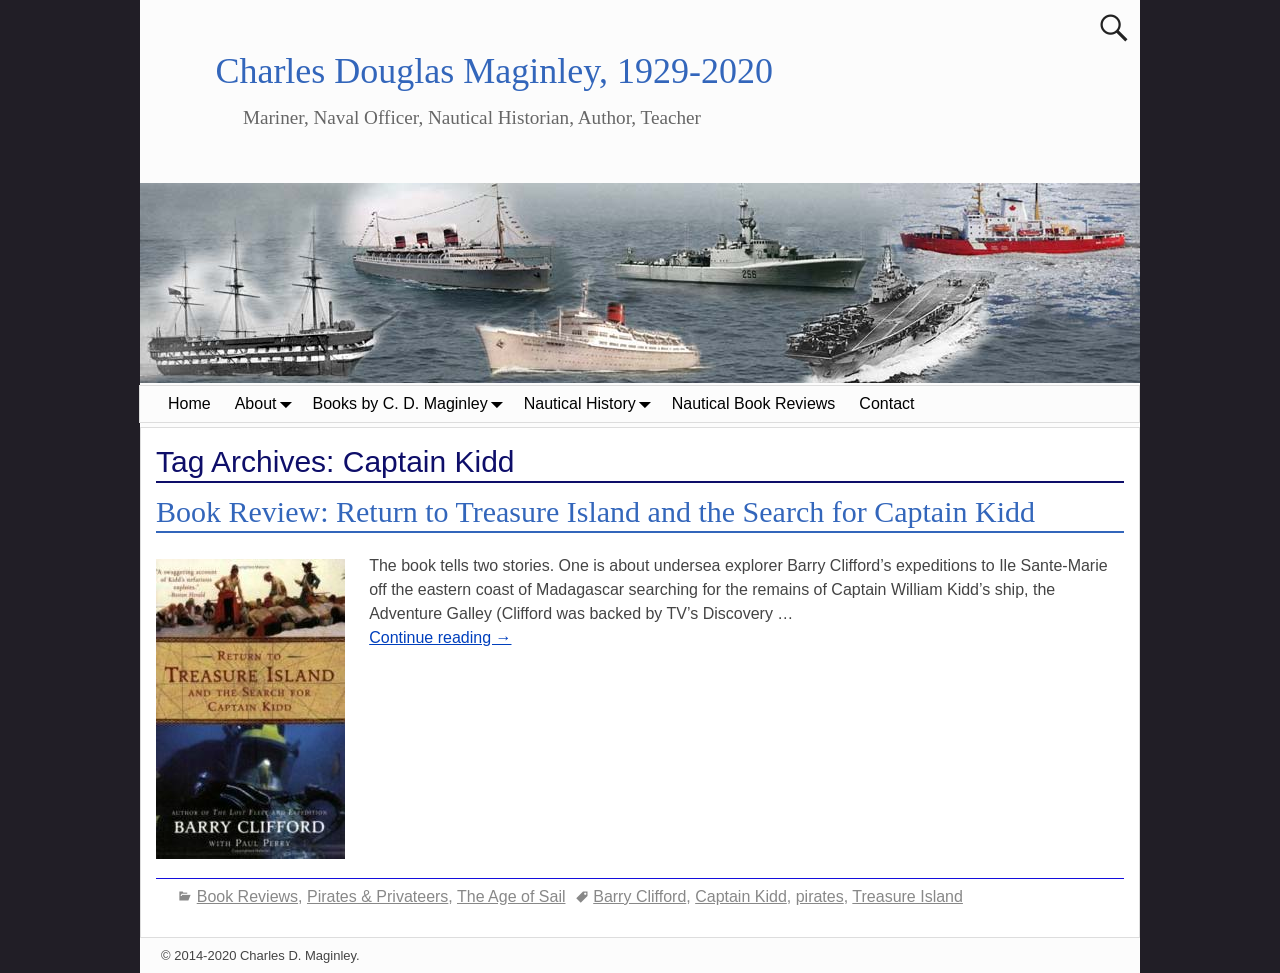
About (268, 403)
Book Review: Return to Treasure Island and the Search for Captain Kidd (595, 511)
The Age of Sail (511, 896)
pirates (820, 896)
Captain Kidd (741, 896)
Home (189, 403)
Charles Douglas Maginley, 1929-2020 (494, 71)
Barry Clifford (639, 896)
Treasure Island (907, 896)
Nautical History (592, 403)
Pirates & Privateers (377, 896)
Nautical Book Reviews (754, 403)
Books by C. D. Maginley (412, 403)
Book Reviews (247, 896)
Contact (886, 403)
